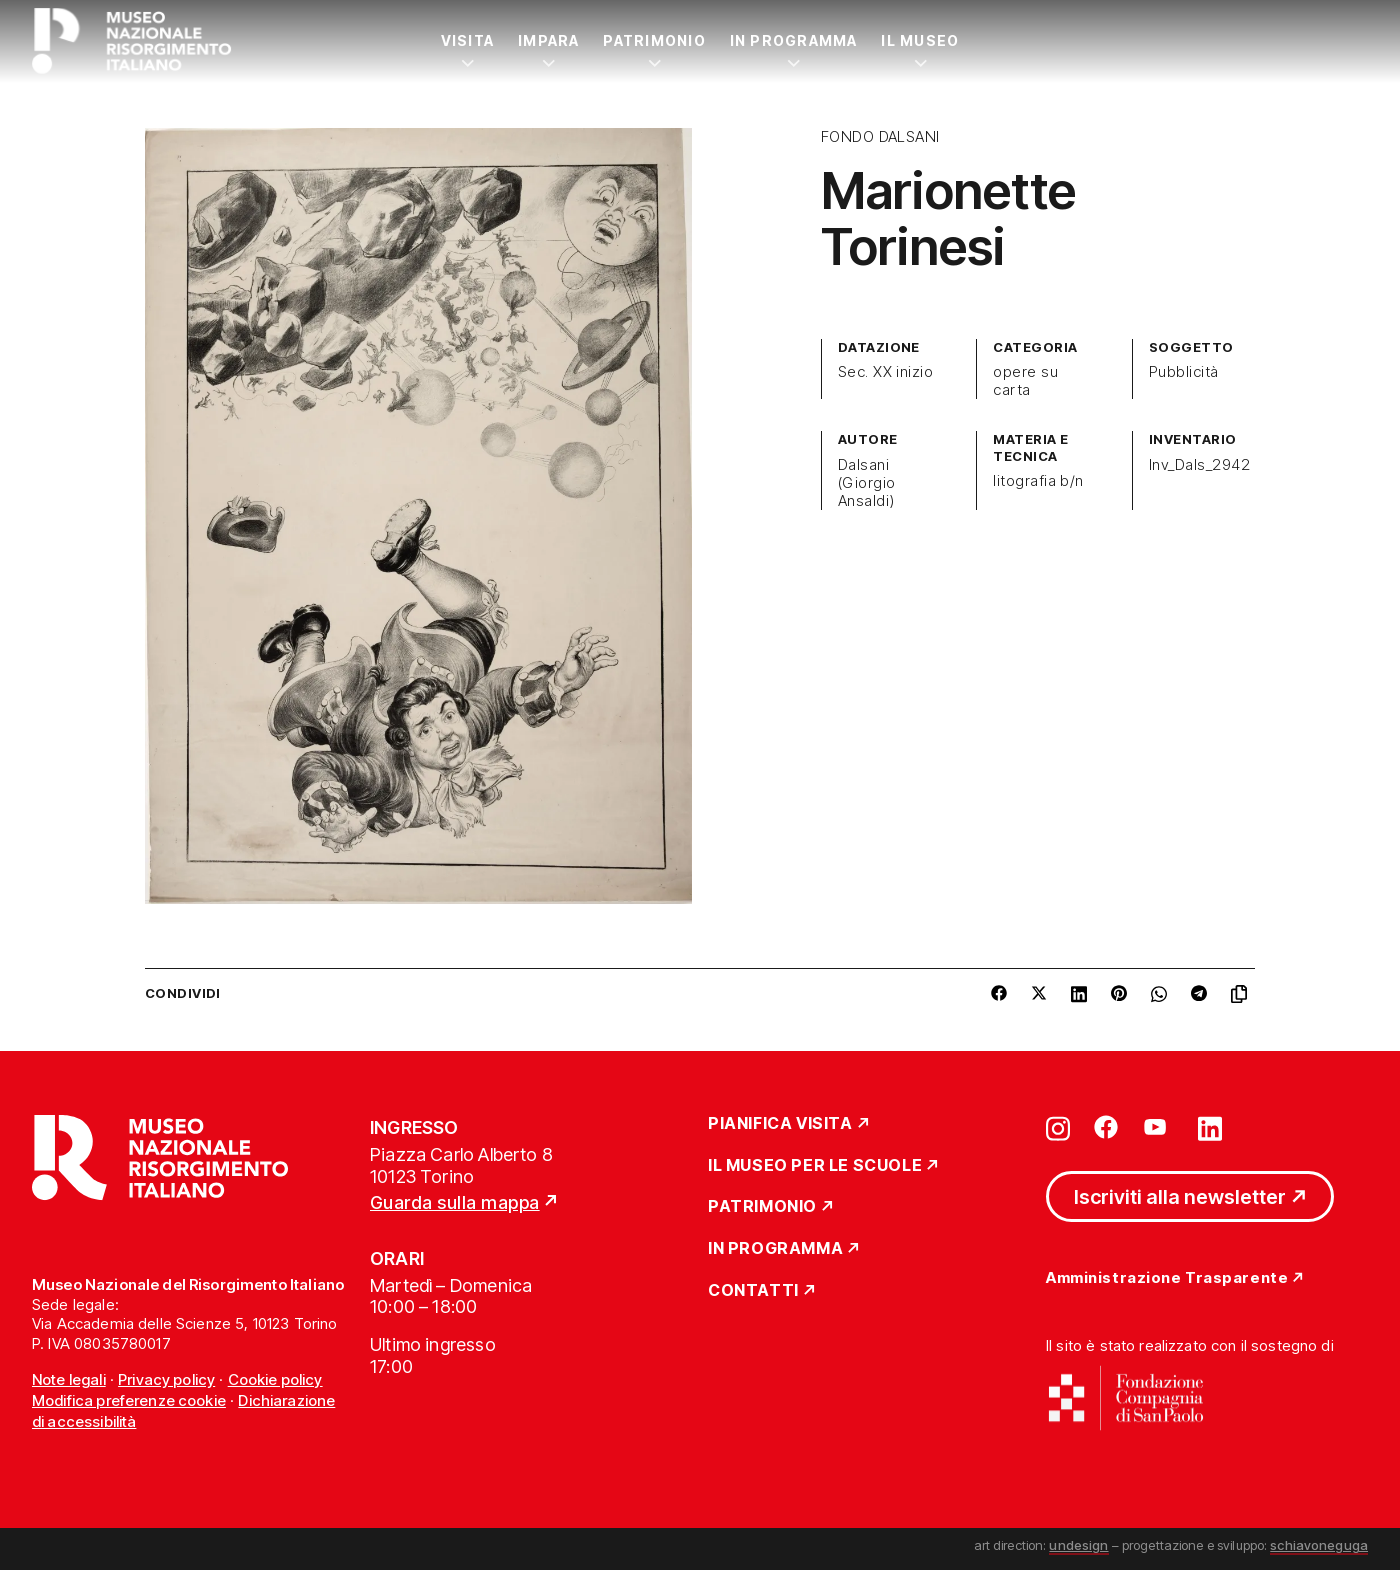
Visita (467, 40)
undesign (1078, 1545)
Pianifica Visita (780, 1124)
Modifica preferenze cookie (129, 1400)
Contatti (753, 1291)
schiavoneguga (1319, 1545)
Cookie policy (275, 1379)
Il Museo (920, 40)
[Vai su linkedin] (1210, 1127)
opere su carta (1025, 381)
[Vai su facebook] (1106, 1127)
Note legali (69, 1379)
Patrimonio (654, 40)
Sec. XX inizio (886, 372)
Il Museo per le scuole (815, 1166)
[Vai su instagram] (1058, 1127)
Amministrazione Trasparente (1167, 1278)
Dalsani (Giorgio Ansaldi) (867, 483)
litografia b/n (1038, 481)
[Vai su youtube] (1158, 1127)
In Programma (794, 40)
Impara (548, 40)
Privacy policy (166, 1379)
